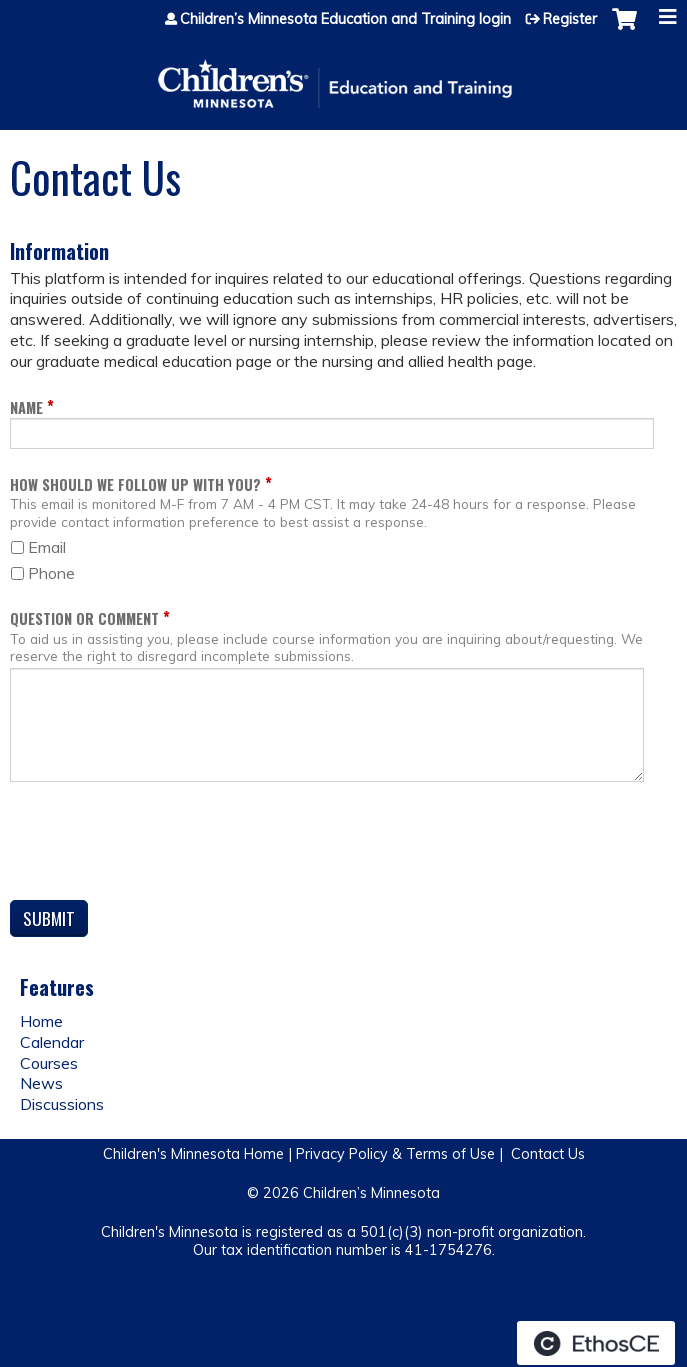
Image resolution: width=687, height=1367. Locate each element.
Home (41, 1021)
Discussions (62, 1104)
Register (570, 19)
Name (26, 407)
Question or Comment (84, 618)
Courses (49, 1063)
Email (47, 547)
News (41, 1083)
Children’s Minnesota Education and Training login (345, 19)
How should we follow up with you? (135, 484)
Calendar (52, 1042)
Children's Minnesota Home (193, 1154)
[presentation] (162, 845)
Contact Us (548, 1154)
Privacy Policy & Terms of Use (395, 1154)
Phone (51, 573)
